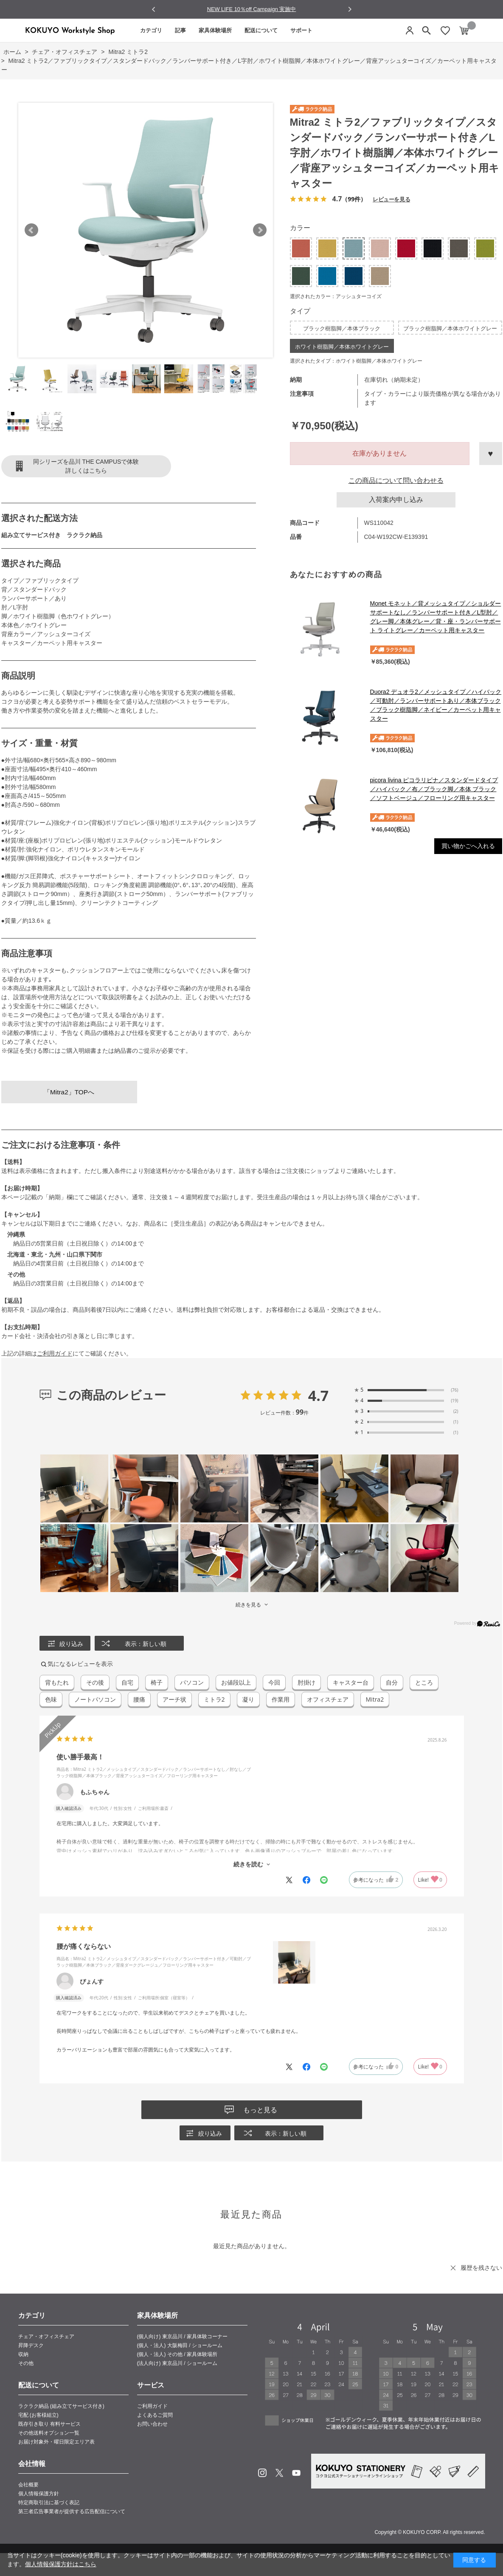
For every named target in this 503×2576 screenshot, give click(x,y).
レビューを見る (391, 199)
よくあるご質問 (155, 2415)
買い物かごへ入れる (468, 846)
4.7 (318, 1395)
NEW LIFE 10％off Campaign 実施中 (251, 9)
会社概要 (28, 2485)
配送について (261, 30)
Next (260, 230)
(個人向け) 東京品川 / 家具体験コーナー (182, 2336)
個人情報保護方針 (38, 2494)
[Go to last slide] (154, 9)
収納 (23, 2354)
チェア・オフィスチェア (46, 2336)
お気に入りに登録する (490, 453)
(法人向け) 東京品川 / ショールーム (177, 2363)
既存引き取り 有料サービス (49, 2424)
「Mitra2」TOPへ (69, 1092)
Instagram (262, 2472)
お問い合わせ (152, 2424)
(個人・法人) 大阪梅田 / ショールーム (179, 2345)
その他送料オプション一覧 (48, 2433)
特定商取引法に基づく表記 (48, 2503)
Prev (31, 230)
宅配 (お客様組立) (38, 2415)
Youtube (296, 2472)
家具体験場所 (215, 30)
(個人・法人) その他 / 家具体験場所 (177, 2354)
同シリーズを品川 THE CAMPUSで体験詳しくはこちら (86, 466)
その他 (26, 2363)
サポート (301, 30)
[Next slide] (349, 9)
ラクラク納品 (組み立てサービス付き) (61, 2406)
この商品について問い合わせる (396, 480)
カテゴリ (151, 30)
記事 (180, 30)
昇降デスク (31, 2345)
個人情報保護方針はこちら (60, 2564)
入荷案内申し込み (396, 499)
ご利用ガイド (55, 1353)
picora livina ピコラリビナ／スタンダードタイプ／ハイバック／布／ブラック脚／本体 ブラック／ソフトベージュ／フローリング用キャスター (434, 789)
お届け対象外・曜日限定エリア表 (56, 2442)
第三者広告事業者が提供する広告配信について (71, 2511)
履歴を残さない (481, 2267)
